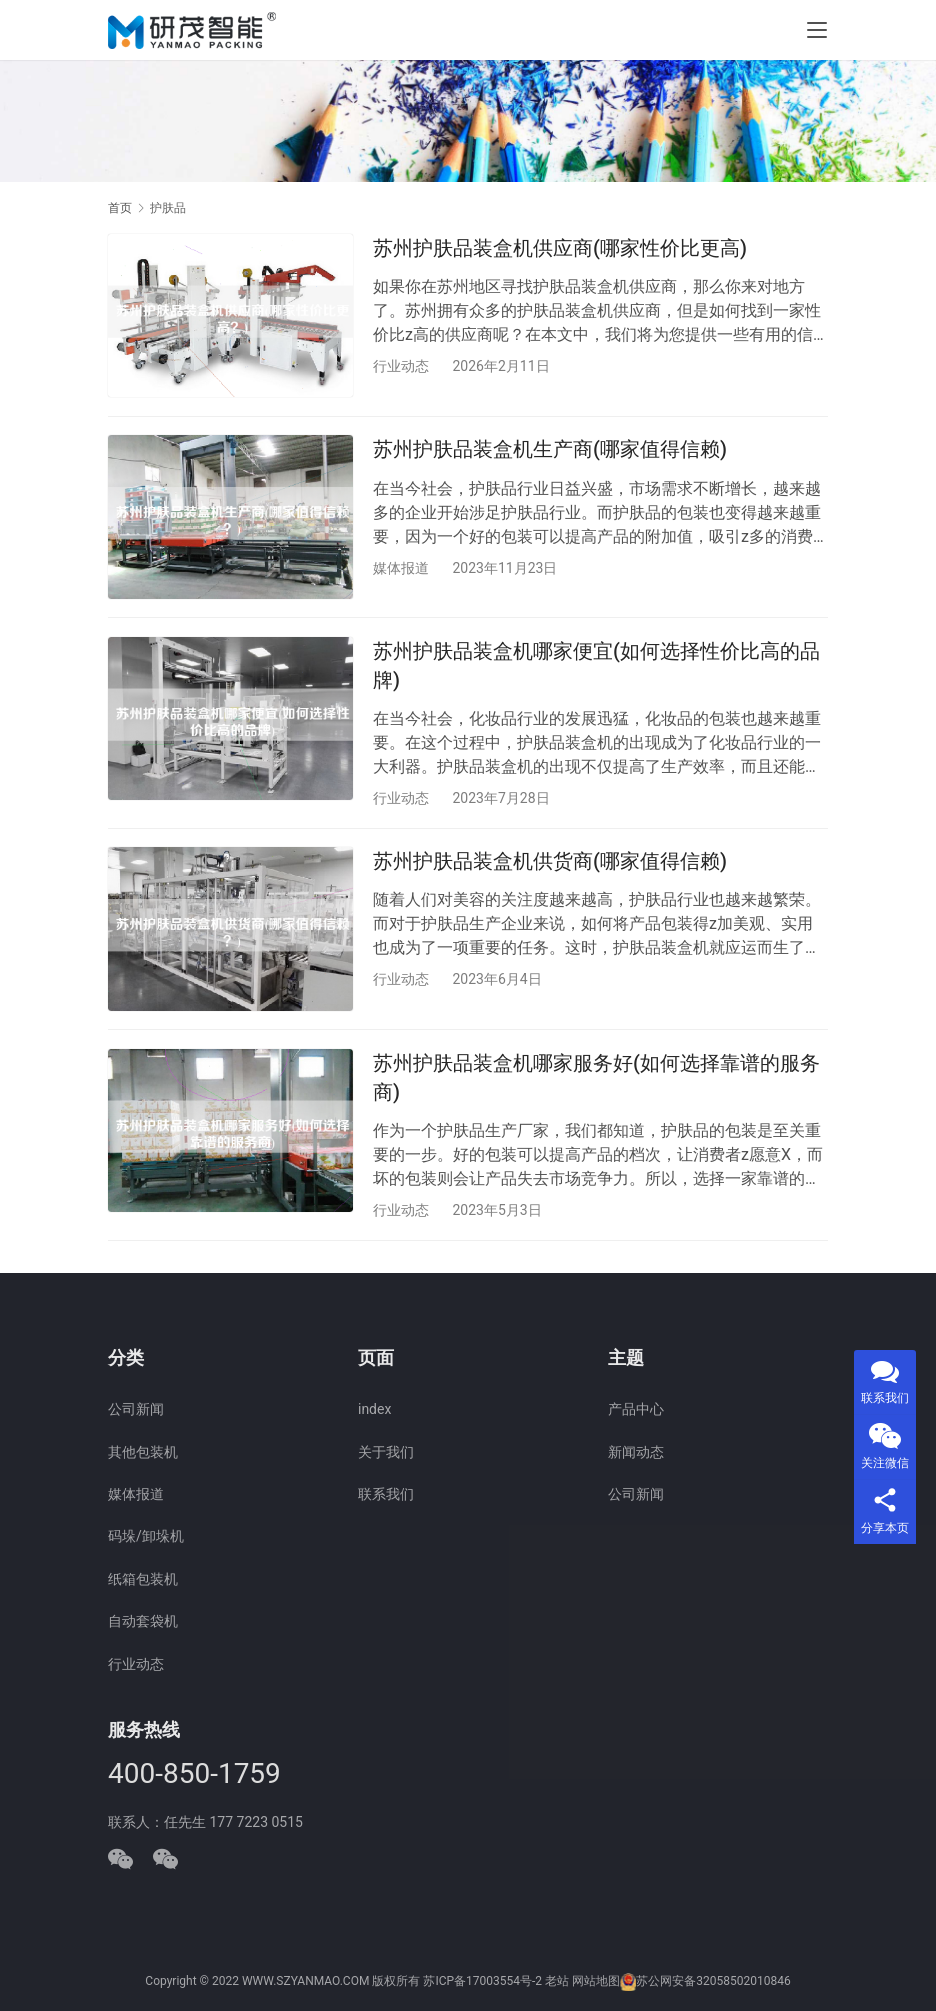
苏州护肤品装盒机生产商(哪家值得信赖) (550, 452)
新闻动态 (636, 1452)
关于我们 (386, 1452)
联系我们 (386, 1495)
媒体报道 (401, 571)
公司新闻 (136, 1410)
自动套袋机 (143, 1622)
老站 (557, 1982)
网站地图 (596, 1982)
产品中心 (636, 1410)
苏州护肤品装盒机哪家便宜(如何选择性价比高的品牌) (596, 671)
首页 (120, 208)
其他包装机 (143, 1452)
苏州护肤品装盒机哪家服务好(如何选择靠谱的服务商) (596, 1088)
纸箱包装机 (143, 1579)
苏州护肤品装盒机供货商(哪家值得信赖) (550, 870)
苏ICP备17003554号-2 (482, 1982)
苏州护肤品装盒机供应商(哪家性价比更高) (560, 248)
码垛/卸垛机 (146, 1537)
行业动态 (401, 366)
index (374, 1410)
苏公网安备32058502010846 (713, 1982)
